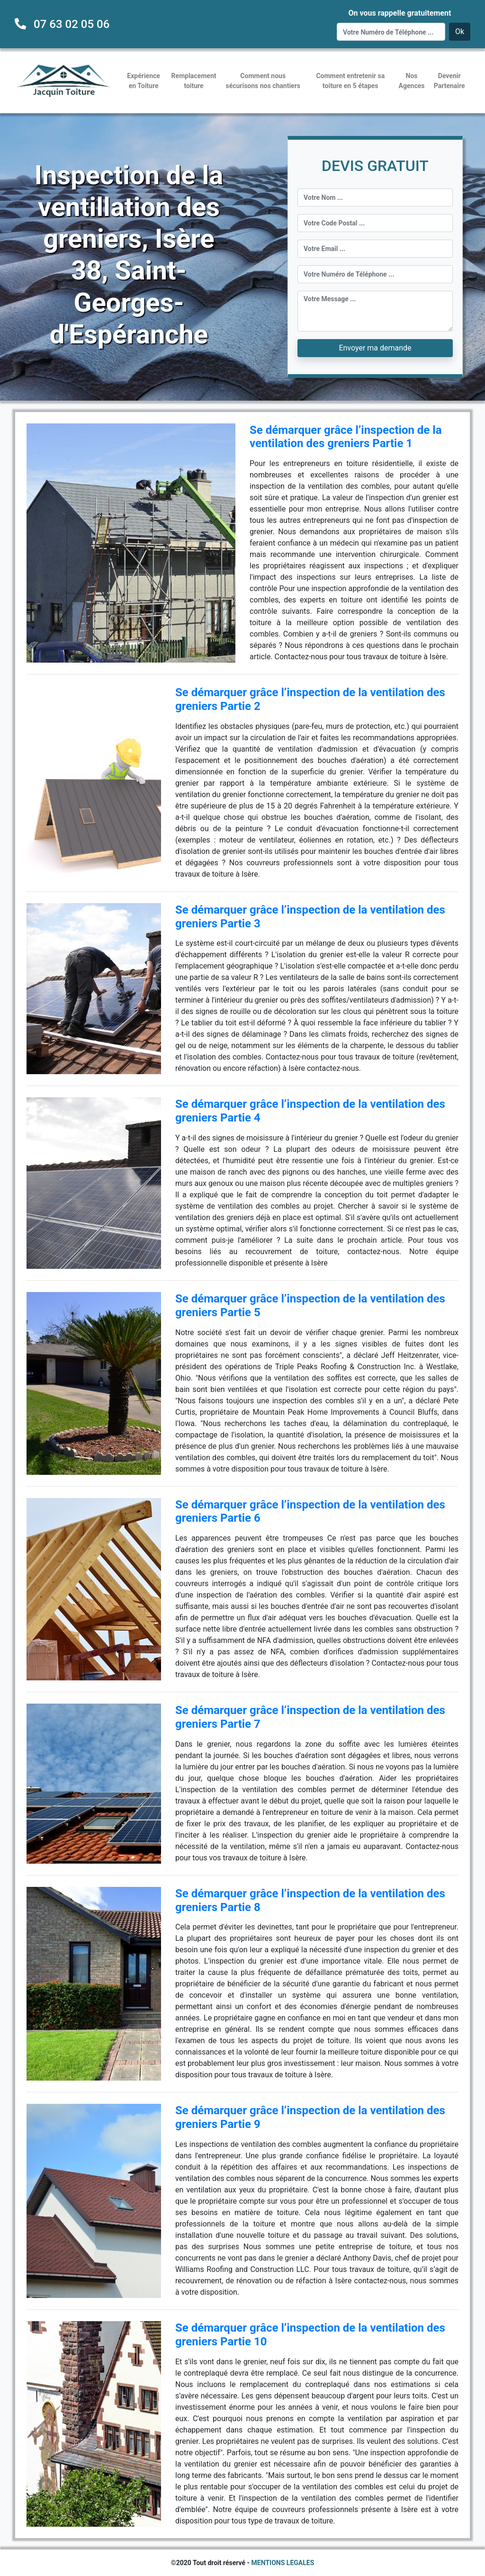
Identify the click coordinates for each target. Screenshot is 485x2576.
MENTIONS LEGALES (282, 2563)
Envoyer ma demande (375, 347)
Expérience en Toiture (143, 81)
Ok (459, 31)
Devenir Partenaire (449, 81)
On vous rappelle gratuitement (399, 13)
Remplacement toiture (193, 81)
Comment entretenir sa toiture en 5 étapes (350, 81)
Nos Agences (412, 81)
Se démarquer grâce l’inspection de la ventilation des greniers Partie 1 (345, 436)
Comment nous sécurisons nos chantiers (262, 81)
